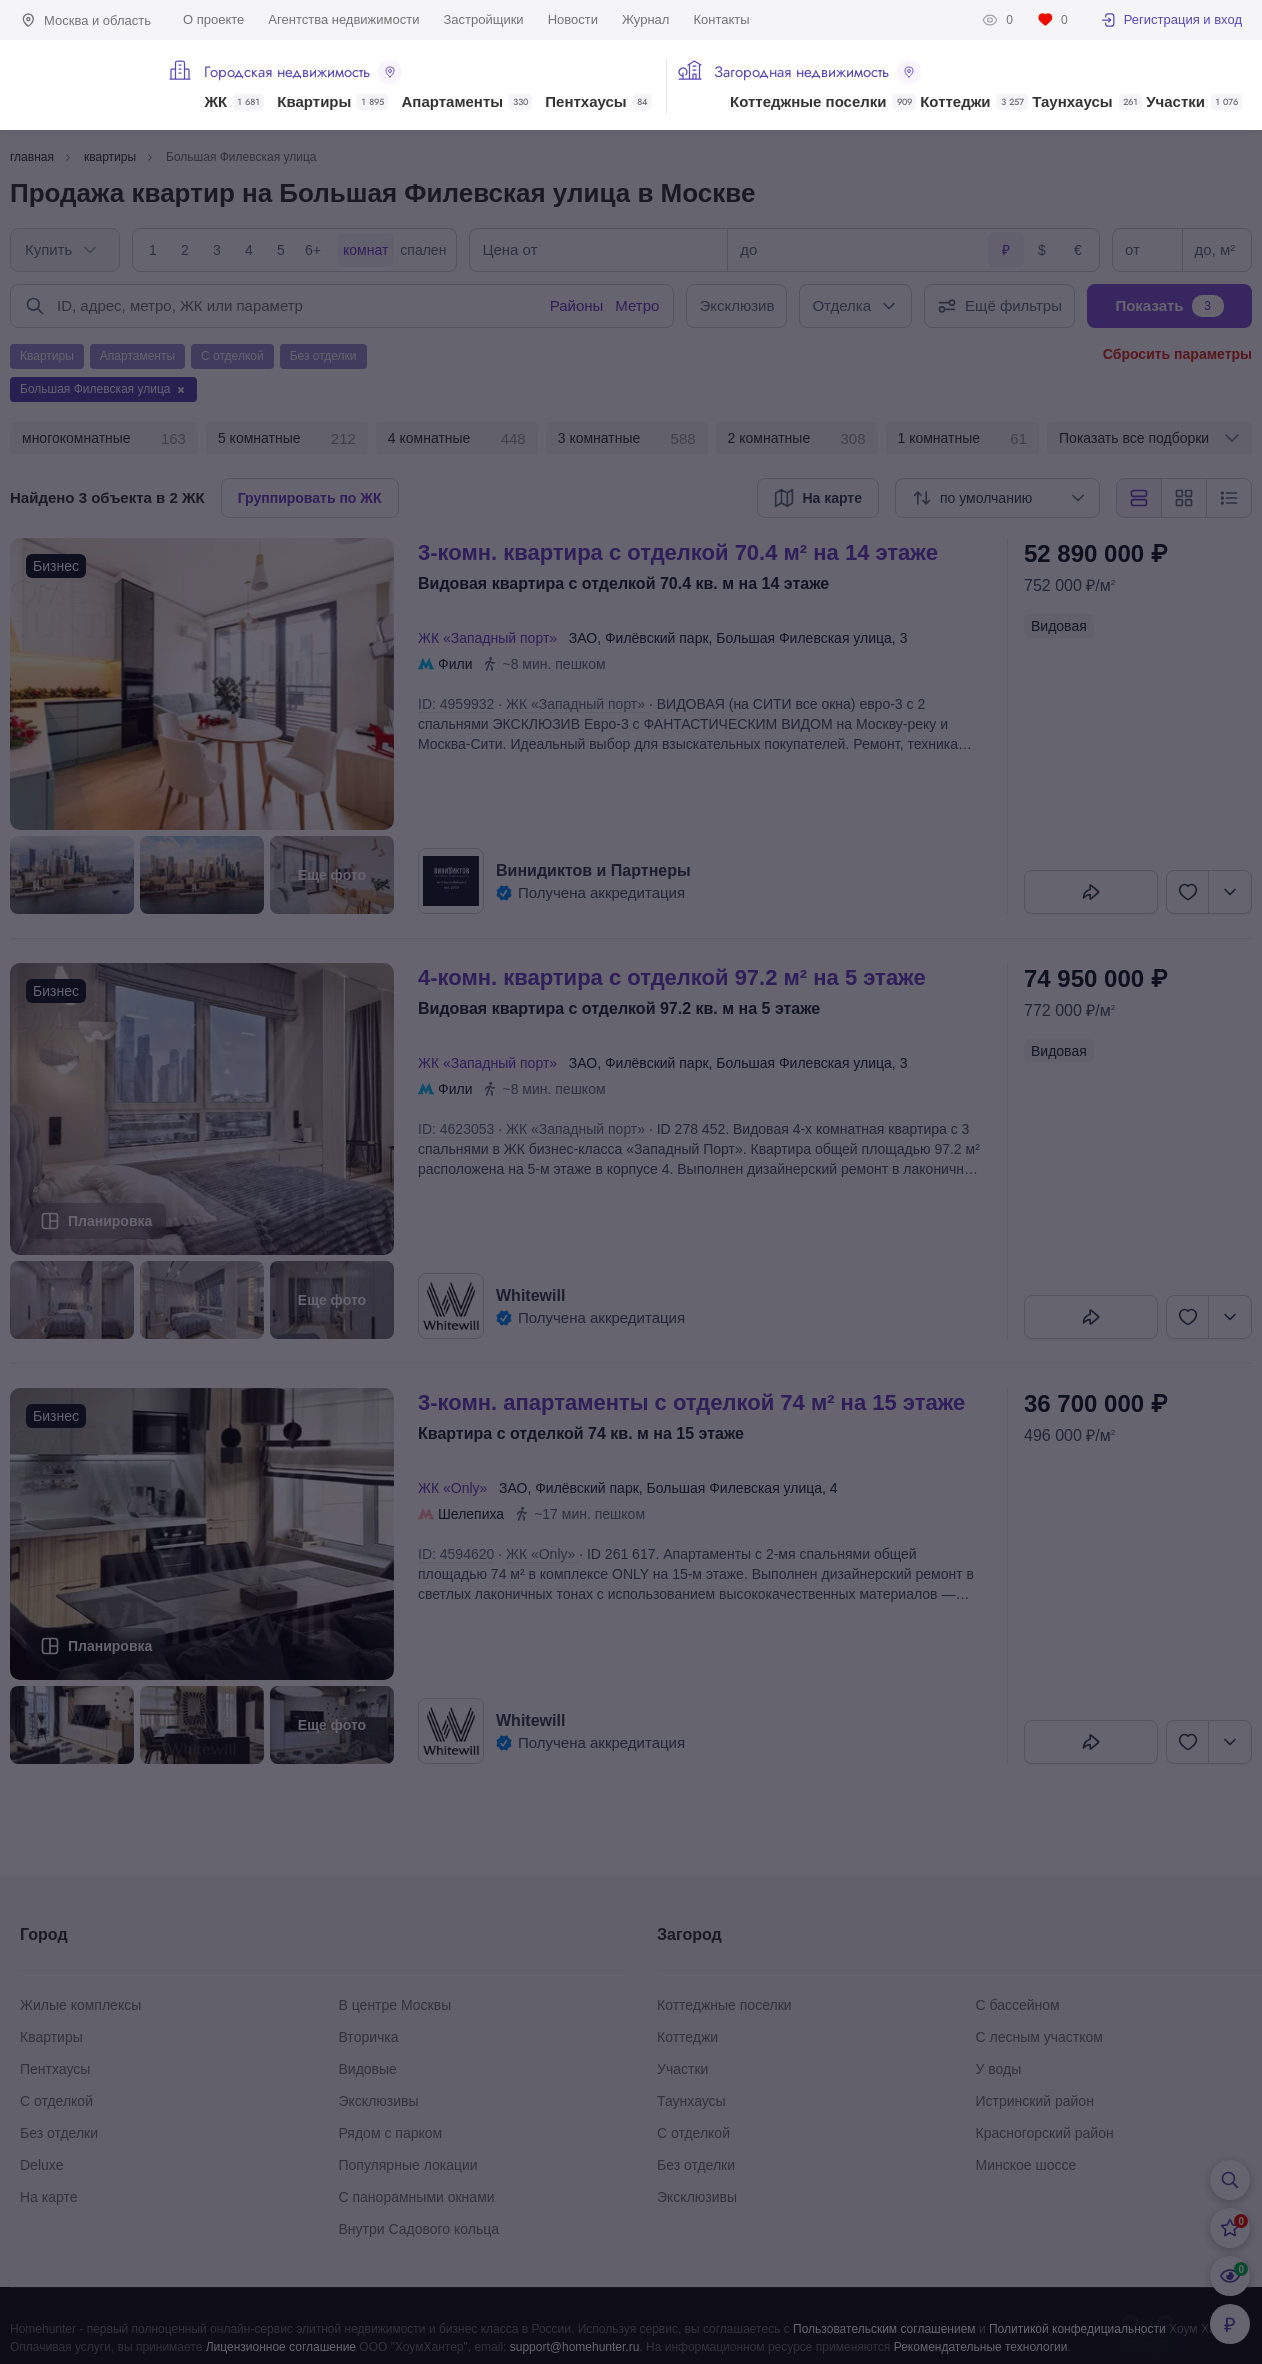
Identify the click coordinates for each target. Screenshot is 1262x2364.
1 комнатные (963, 439)
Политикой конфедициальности (1077, 2329)
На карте (49, 2197)
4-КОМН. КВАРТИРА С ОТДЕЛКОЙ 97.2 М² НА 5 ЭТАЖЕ (672, 977)
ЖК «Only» (456, 1488)
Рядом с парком (391, 2133)
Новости (573, 19)
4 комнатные (457, 439)
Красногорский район (1045, 2133)
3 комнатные (627, 439)
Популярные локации (408, 2165)
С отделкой (56, 2101)
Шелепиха (471, 1514)
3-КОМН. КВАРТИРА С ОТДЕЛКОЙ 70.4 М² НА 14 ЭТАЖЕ (678, 552)
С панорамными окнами (417, 2197)
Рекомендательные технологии (981, 2347)
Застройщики (483, 19)
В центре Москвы (395, 2005)
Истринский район (1035, 2101)
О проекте (213, 19)
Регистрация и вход (1171, 20)
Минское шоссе (1026, 2165)
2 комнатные (797, 439)
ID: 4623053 (456, 1129)
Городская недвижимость (303, 72)
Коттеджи (973, 102)
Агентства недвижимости (343, 19)
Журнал (645, 19)
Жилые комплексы (80, 2005)
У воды (999, 2069)
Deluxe (42, 2165)
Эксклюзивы (379, 2101)
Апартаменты (467, 102)
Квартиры (332, 102)
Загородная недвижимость (817, 72)
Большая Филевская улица (804, 638)
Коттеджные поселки (822, 102)
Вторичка (369, 2037)
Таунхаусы (1086, 102)
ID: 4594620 (456, 1554)
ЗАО (583, 638)
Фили (455, 664)
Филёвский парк (657, 638)
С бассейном (1018, 2005)
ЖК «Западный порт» (491, 638)
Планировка (110, 1221)
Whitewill (530, 1295)
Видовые (368, 2069)
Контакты (721, 19)
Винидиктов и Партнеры (593, 870)
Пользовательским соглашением (884, 2329)
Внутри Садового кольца (419, 2229)
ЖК (234, 102)
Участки (1194, 102)
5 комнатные (287, 439)
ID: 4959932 (456, 704)
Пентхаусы (597, 102)
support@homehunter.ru (575, 2347)
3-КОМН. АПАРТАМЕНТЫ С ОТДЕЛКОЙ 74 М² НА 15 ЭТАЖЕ (691, 1402)
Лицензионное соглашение (281, 2347)
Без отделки (59, 2133)
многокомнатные (104, 439)
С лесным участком (1039, 2037)
